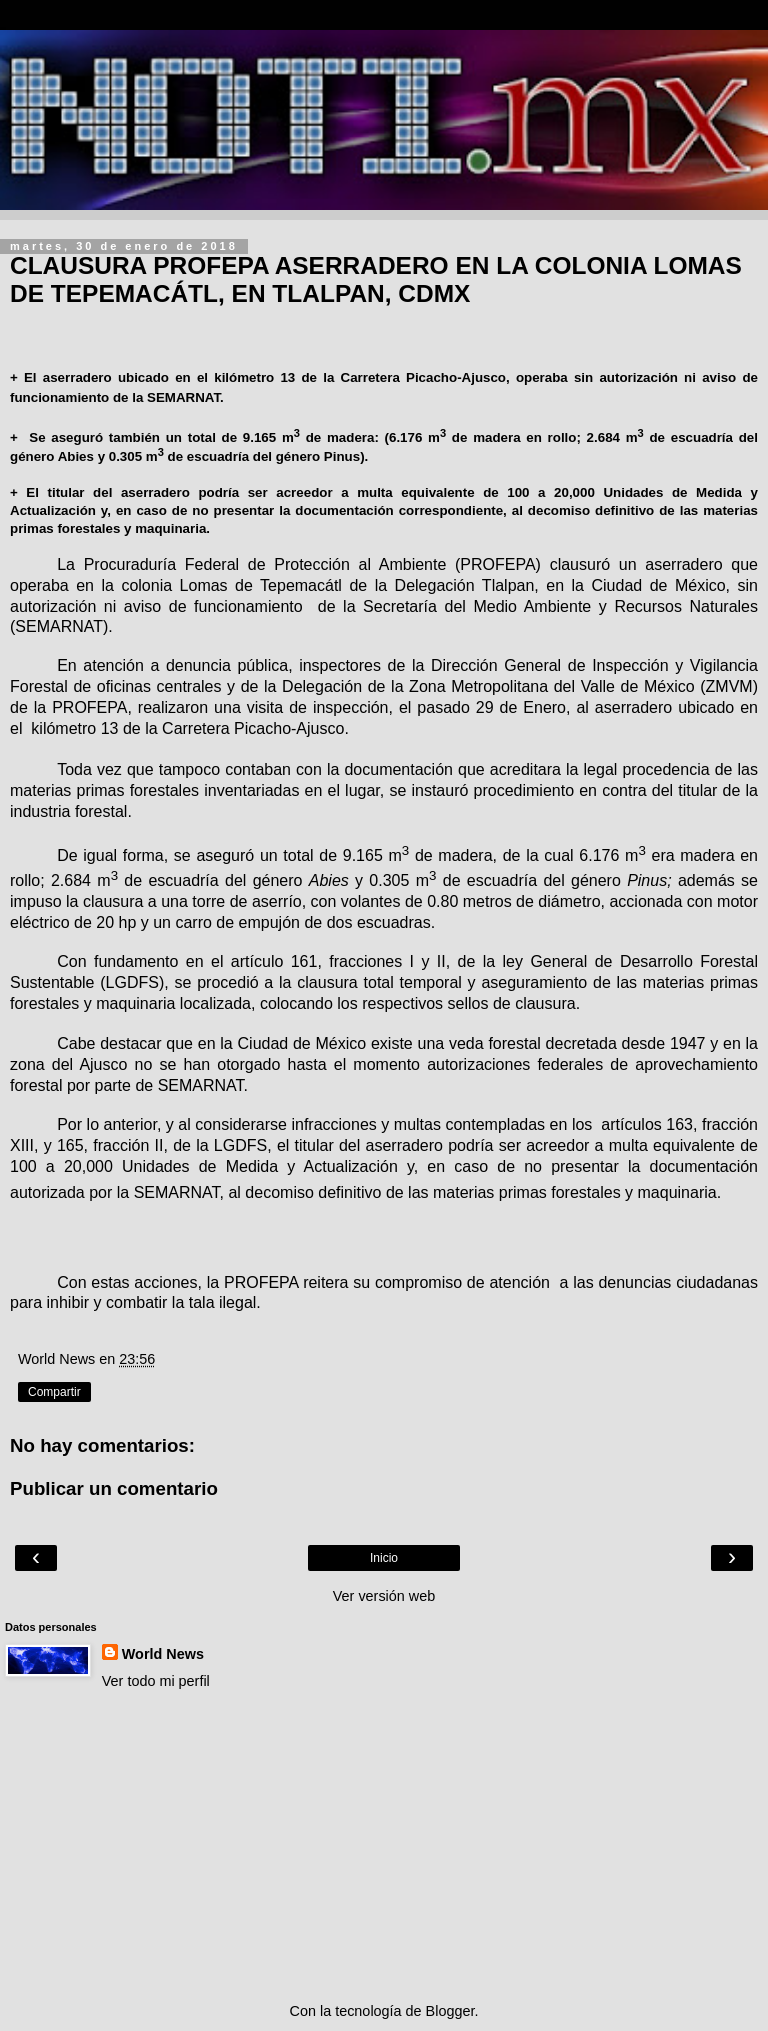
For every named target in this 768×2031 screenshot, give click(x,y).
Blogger (450, 2011)
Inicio (384, 1558)
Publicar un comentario (114, 1488)
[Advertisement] (384, 1846)
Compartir (54, 1392)
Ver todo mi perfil (156, 1681)
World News (163, 1654)
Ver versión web (384, 1596)
